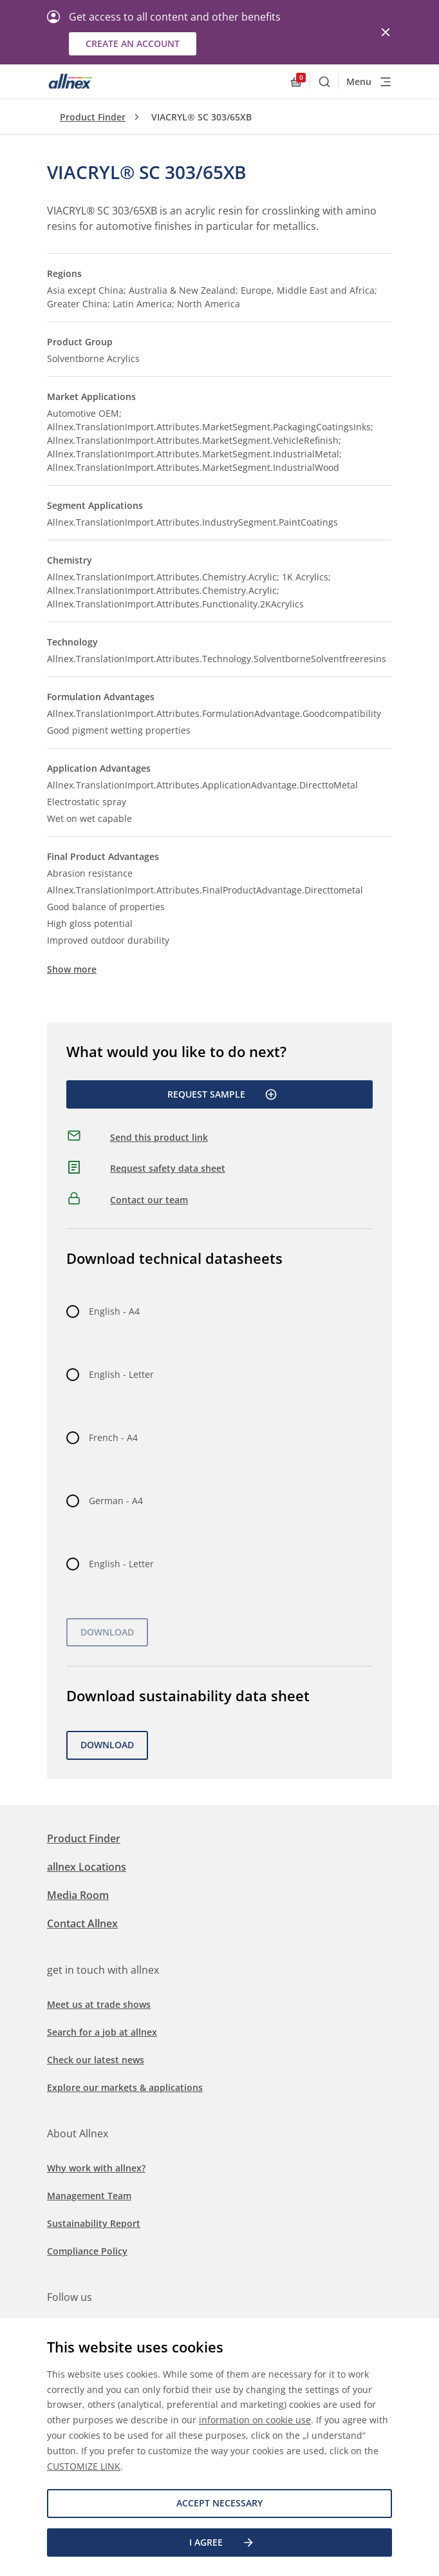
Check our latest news (95, 2060)
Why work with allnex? (96, 2168)
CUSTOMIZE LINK (83, 2466)
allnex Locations (86, 1867)
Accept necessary (219, 2503)
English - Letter (121, 1374)
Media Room (78, 1895)
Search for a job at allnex (102, 2032)
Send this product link (159, 1137)
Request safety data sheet (167, 1168)
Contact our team (149, 1200)
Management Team (89, 2196)
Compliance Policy (87, 2251)
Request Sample (222, 1094)
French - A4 (113, 1437)
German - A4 (116, 1500)
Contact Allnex (82, 1923)
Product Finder (93, 117)
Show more (72, 969)
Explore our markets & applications (125, 2087)
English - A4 (114, 1311)
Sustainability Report (93, 2223)
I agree (222, 2542)
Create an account (133, 43)
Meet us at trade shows (99, 2004)
